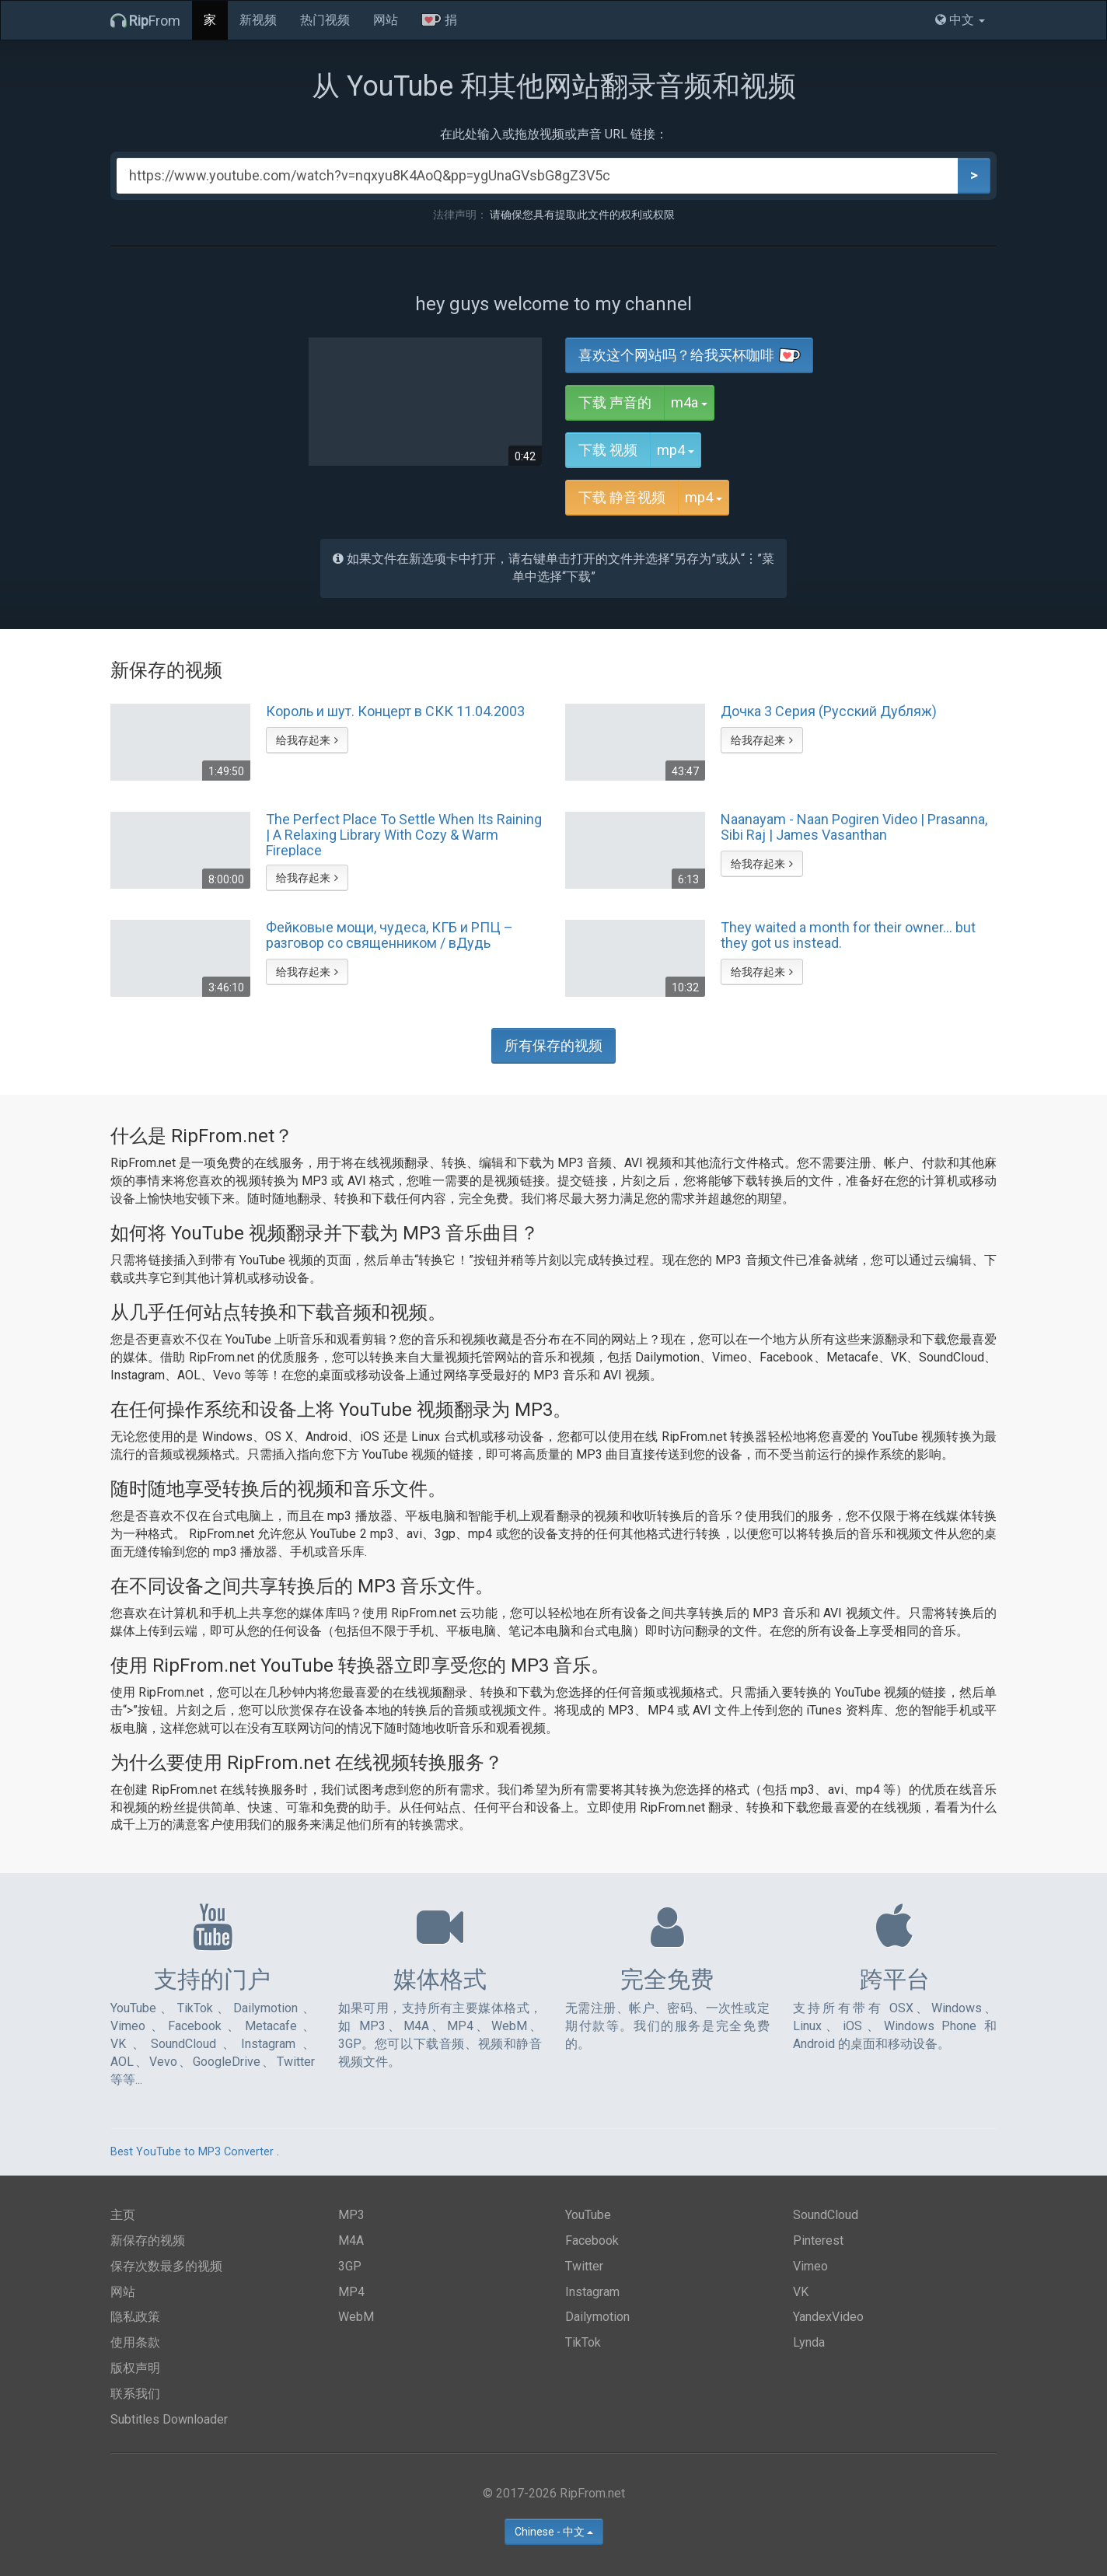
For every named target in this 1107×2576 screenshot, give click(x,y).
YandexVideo (828, 2316)
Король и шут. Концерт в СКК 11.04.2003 (395, 711)
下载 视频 (607, 450)
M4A (351, 2240)
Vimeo (810, 2266)
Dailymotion (597, 2316)
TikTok (583, 2342)
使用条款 (135, 2342)
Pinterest (818, 2240)
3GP (349, 2266)
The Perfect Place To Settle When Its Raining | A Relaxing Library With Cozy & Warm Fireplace (404, 834)
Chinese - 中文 (554, 2531)
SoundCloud (825, 2214)
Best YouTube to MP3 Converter (192, 2151)
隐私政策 (135, 2316)
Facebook (592, 2240)
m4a (692, 402)
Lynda (809, 2342)
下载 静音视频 (621, 497)
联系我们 (135, 2393)
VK (800, 2291)
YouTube (588, 2214)
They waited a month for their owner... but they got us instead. (848, 935)
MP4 (351, 2291)
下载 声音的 (614, 402)
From (145, 20)
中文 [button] (960, 19)
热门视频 (325, 19)
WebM (356, 2316)
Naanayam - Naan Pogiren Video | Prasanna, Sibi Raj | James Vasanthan (854, 827)
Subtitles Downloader (169, 2419)
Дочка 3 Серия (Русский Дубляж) (829, 711)
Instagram (592, 2291)
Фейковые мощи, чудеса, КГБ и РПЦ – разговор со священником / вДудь (389, 935)
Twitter (584, 2266)
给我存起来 (307, 740)
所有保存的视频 (553, 1045)
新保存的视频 (147, 2240)
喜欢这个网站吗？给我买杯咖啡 (690, 355)
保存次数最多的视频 (166, 2266)
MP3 (351, 2214)
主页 (122, 2214)
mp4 (679, 449)
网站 (385, 19)
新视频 (258, 19)
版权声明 (135, 2368)
